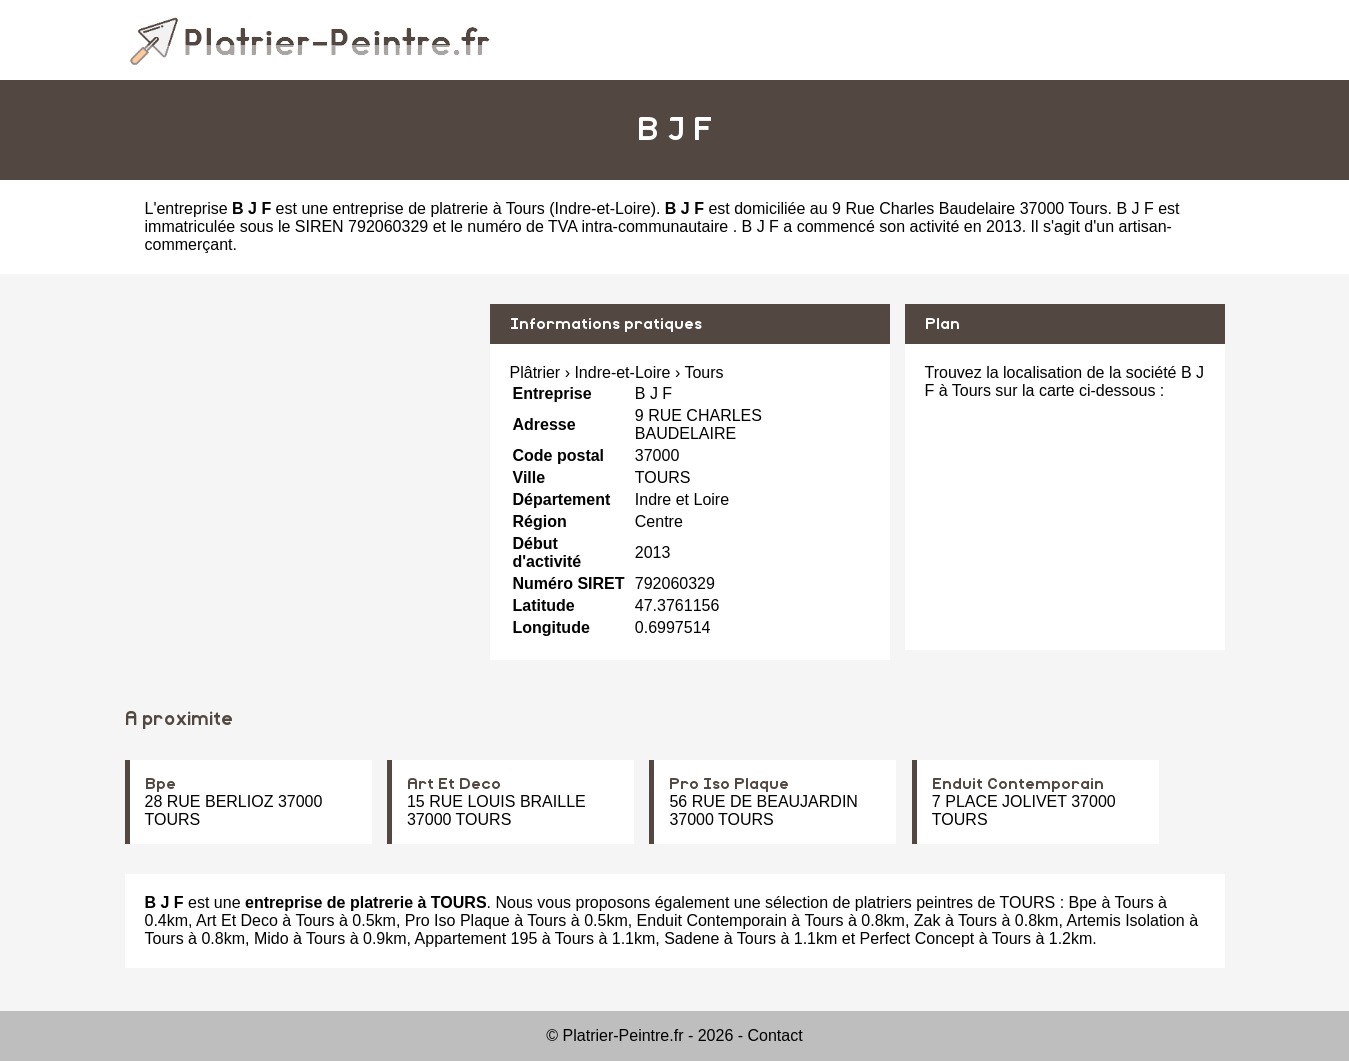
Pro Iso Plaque (729, 784)
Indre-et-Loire (603, 208)
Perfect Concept (917, 938)
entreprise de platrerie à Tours (439, 208)
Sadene (691, 938)
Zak (927, 920)
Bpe (160, 784)
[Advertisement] (300, 444)
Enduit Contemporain (1018, 784)
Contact (775, 1035)
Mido (271, 938)
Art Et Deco (454, 784)
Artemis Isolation (1125, 920)
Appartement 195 (476, 938)
